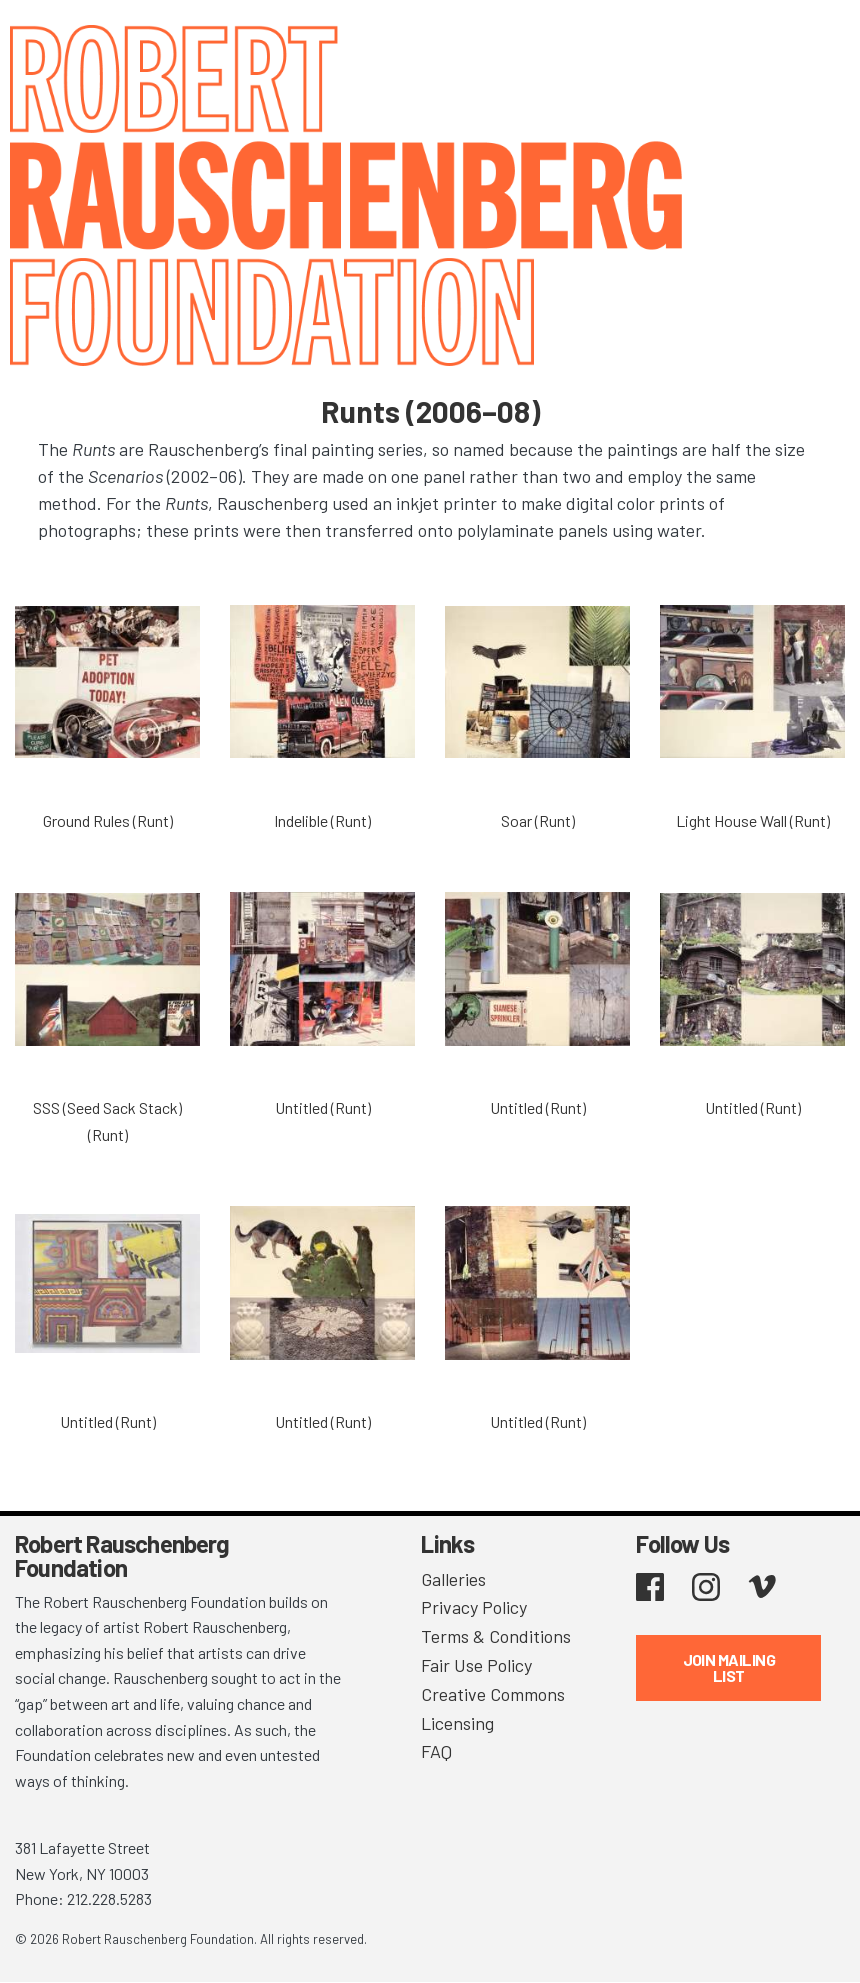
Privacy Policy (474, 1607)
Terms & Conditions (496, 1636)
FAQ (436, 1751)
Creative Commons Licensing (493, 1708)
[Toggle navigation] (820, 42)
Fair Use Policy (476, 1665)
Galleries (453, 1579)
